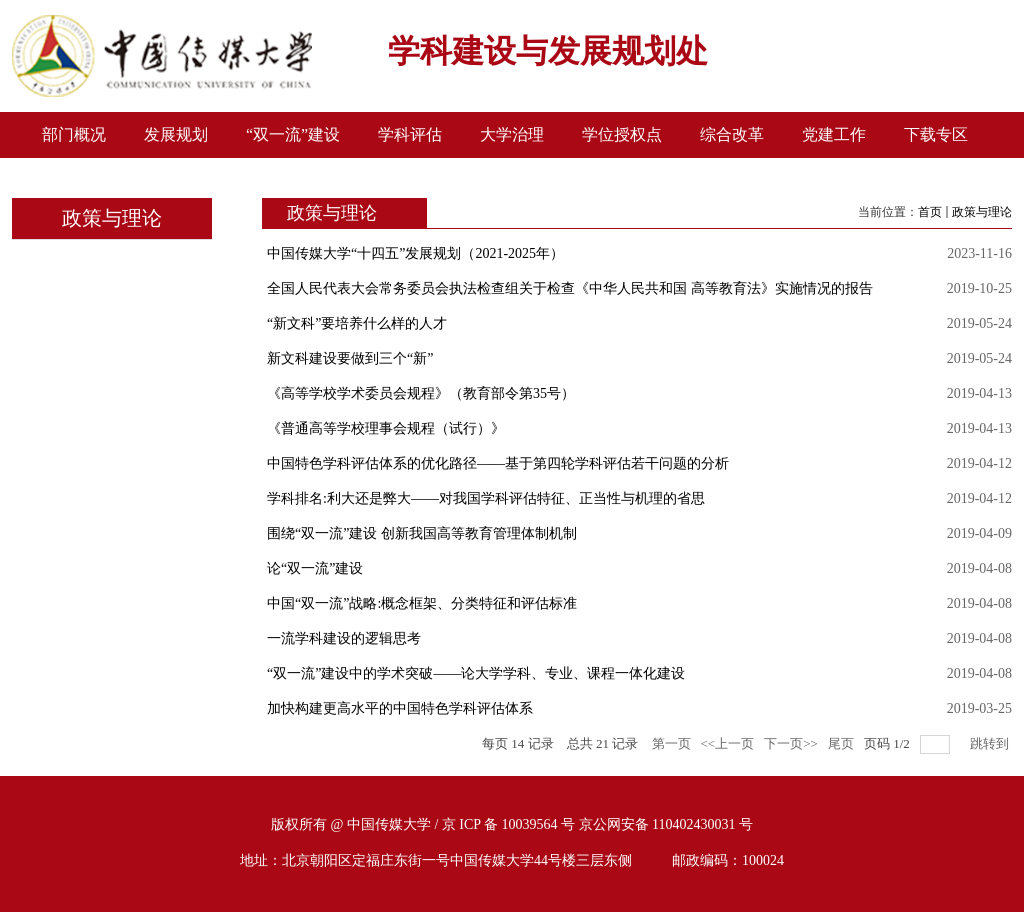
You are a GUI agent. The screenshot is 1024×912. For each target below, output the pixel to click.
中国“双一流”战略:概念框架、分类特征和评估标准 (422, 603)
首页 (930, 212)
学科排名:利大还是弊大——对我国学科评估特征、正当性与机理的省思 (486, 498)
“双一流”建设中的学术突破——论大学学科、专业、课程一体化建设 (476, 673)
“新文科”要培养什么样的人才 (357, 323)
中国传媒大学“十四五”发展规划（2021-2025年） (415, 253)
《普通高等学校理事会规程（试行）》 (386, 428)
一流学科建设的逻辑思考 (344, 638)
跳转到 (991, 743)
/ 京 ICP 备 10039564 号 (504, 824)
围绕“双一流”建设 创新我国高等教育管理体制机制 (422, 533)
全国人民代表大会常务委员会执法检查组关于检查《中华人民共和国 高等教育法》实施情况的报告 (570, 288)
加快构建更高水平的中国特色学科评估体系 (400, 708)
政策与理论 (982, 212)
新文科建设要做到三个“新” (350, 358)
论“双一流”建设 (315, 568)
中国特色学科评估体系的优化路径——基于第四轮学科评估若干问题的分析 (498, 463)
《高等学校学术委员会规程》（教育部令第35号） (421, 393)
